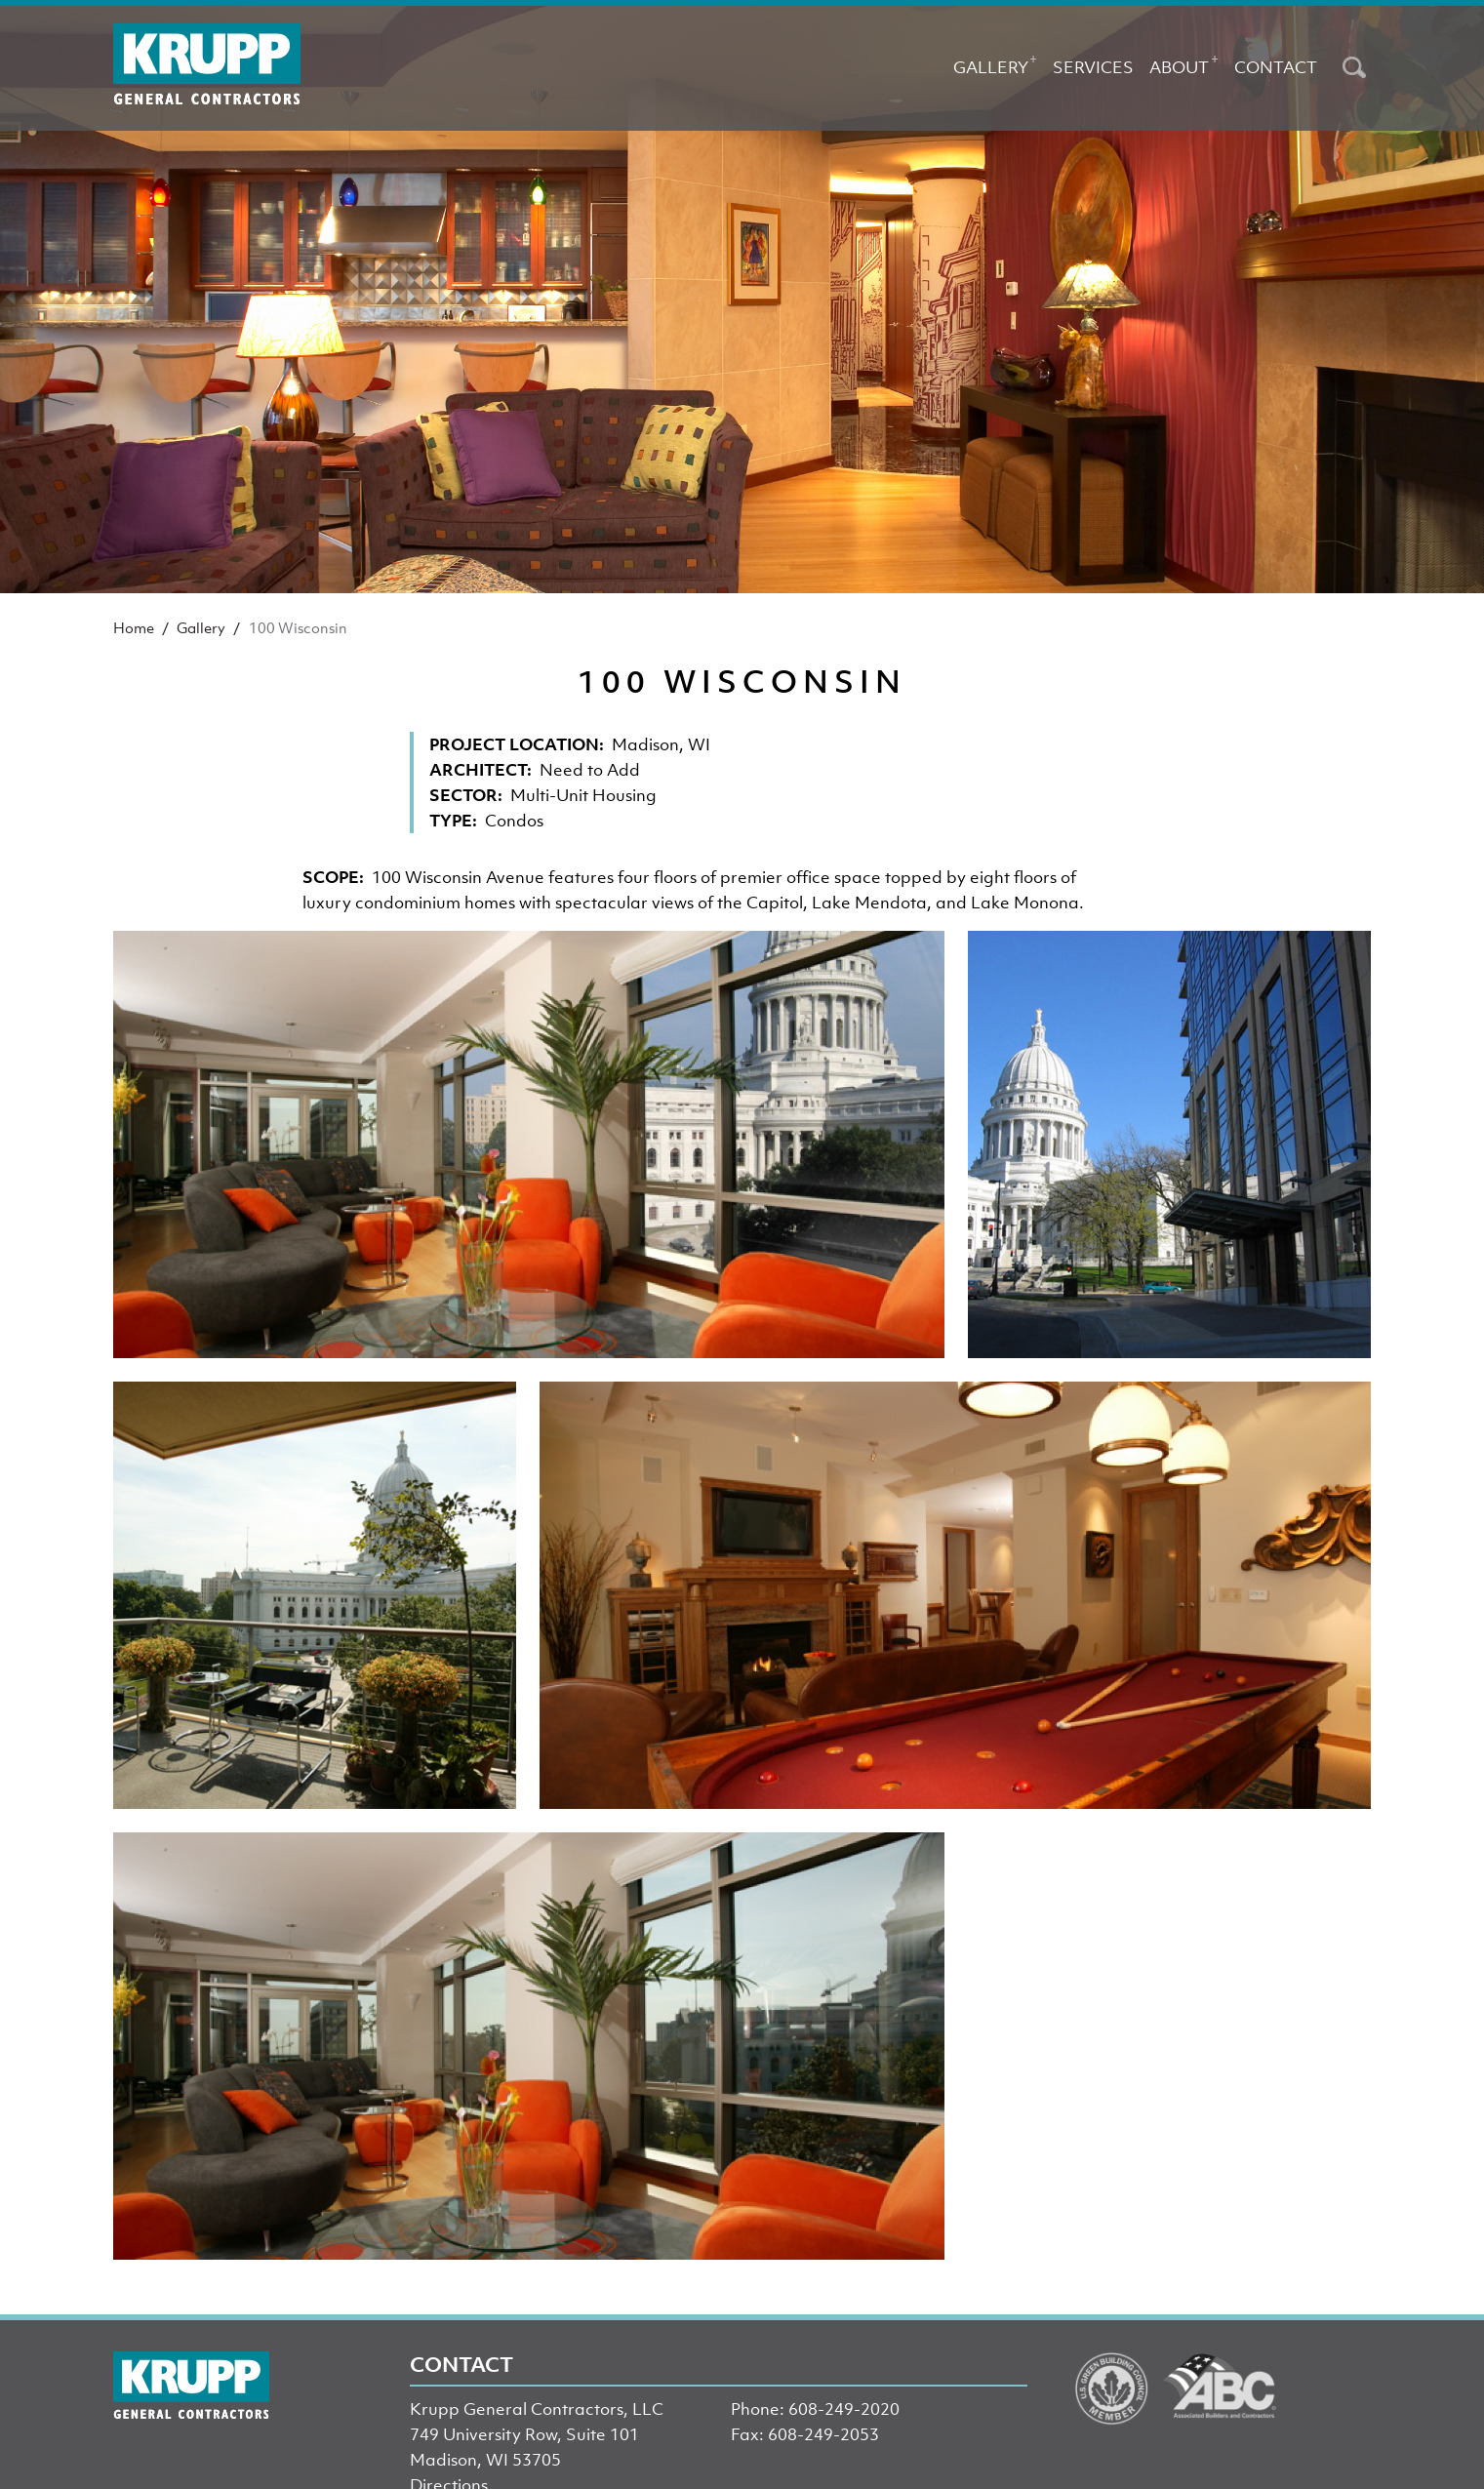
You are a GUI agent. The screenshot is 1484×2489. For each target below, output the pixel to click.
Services (1093, 67)
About (1183, 63)
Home (133, 627)
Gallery (995, 63)
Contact (1275, 67)
